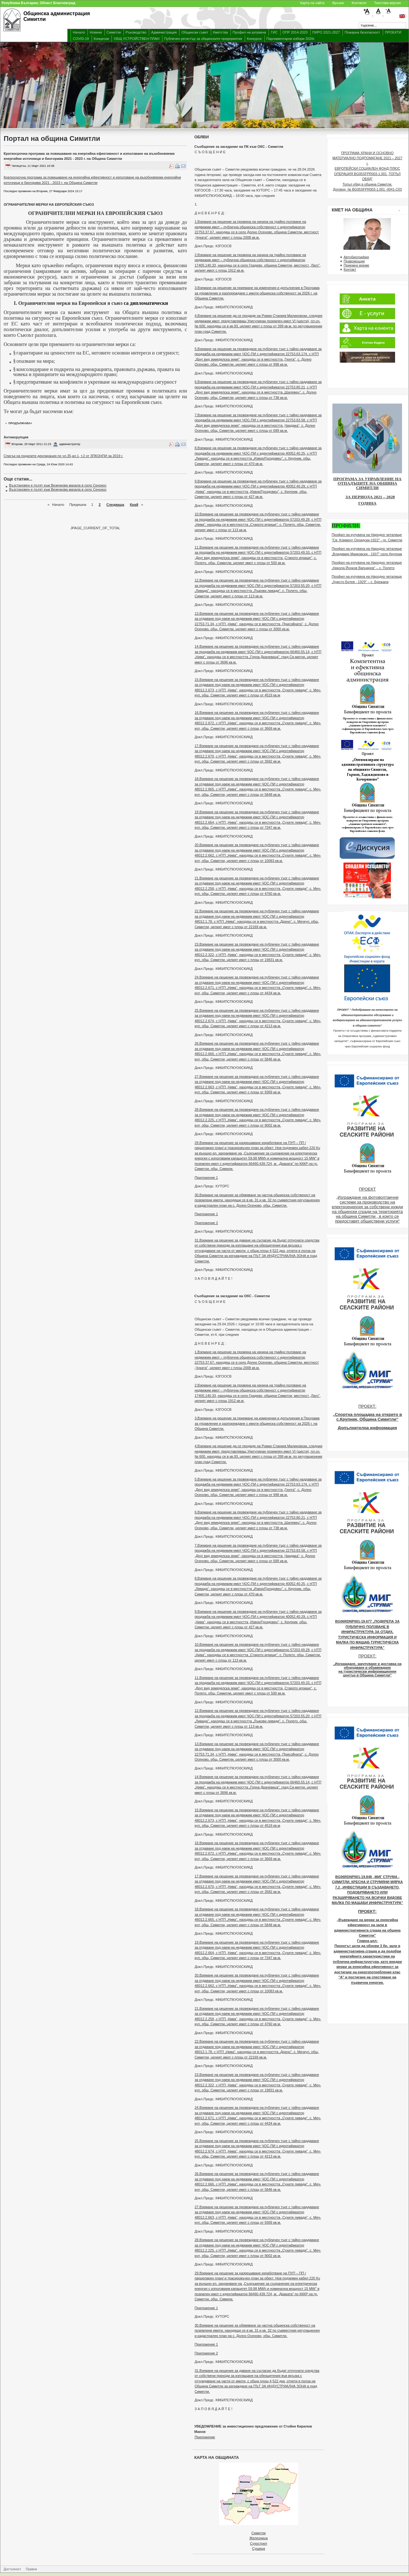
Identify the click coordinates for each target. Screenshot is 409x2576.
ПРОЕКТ (367, 1189)
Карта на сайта (312, 3)
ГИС (274, 32)
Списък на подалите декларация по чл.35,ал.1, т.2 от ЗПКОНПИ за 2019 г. (63, 456)
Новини (96, 32)
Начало (79, 32)
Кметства (220, 32)
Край (134, 504)
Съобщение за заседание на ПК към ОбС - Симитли (238, 146)
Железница (258, 2538)
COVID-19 (81, 39)
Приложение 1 (206, 1177)
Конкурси (254, 39)
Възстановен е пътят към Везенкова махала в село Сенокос (58, 485)
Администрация (164, 32)
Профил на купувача (249, 32)
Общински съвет (194, 32)
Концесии (101, 39)
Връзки (338, 3)
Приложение (205, 2437)
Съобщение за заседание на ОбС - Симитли (232, 1296)
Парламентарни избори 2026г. (291, 39)
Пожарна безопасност (362, 32)
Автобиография (356, 257)
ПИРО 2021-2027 (326, 32)
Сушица (258, 2548)
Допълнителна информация (367, 1427)
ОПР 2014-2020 (294, 32)
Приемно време (356, 265)
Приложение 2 (206, 1223)
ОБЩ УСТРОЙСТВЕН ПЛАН (136, 39)
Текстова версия (387, 3)
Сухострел (258, 2543)
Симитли (114, 32)
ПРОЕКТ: (367, 1406)
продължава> (20, 423)
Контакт (349, 269)
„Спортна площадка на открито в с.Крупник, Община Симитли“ (367, 1417)
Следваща (115, 504)
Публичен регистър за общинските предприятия (203, 39)
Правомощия (354, 261)
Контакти (359, 3)
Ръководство (136, 32)
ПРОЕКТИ (393, 32)
